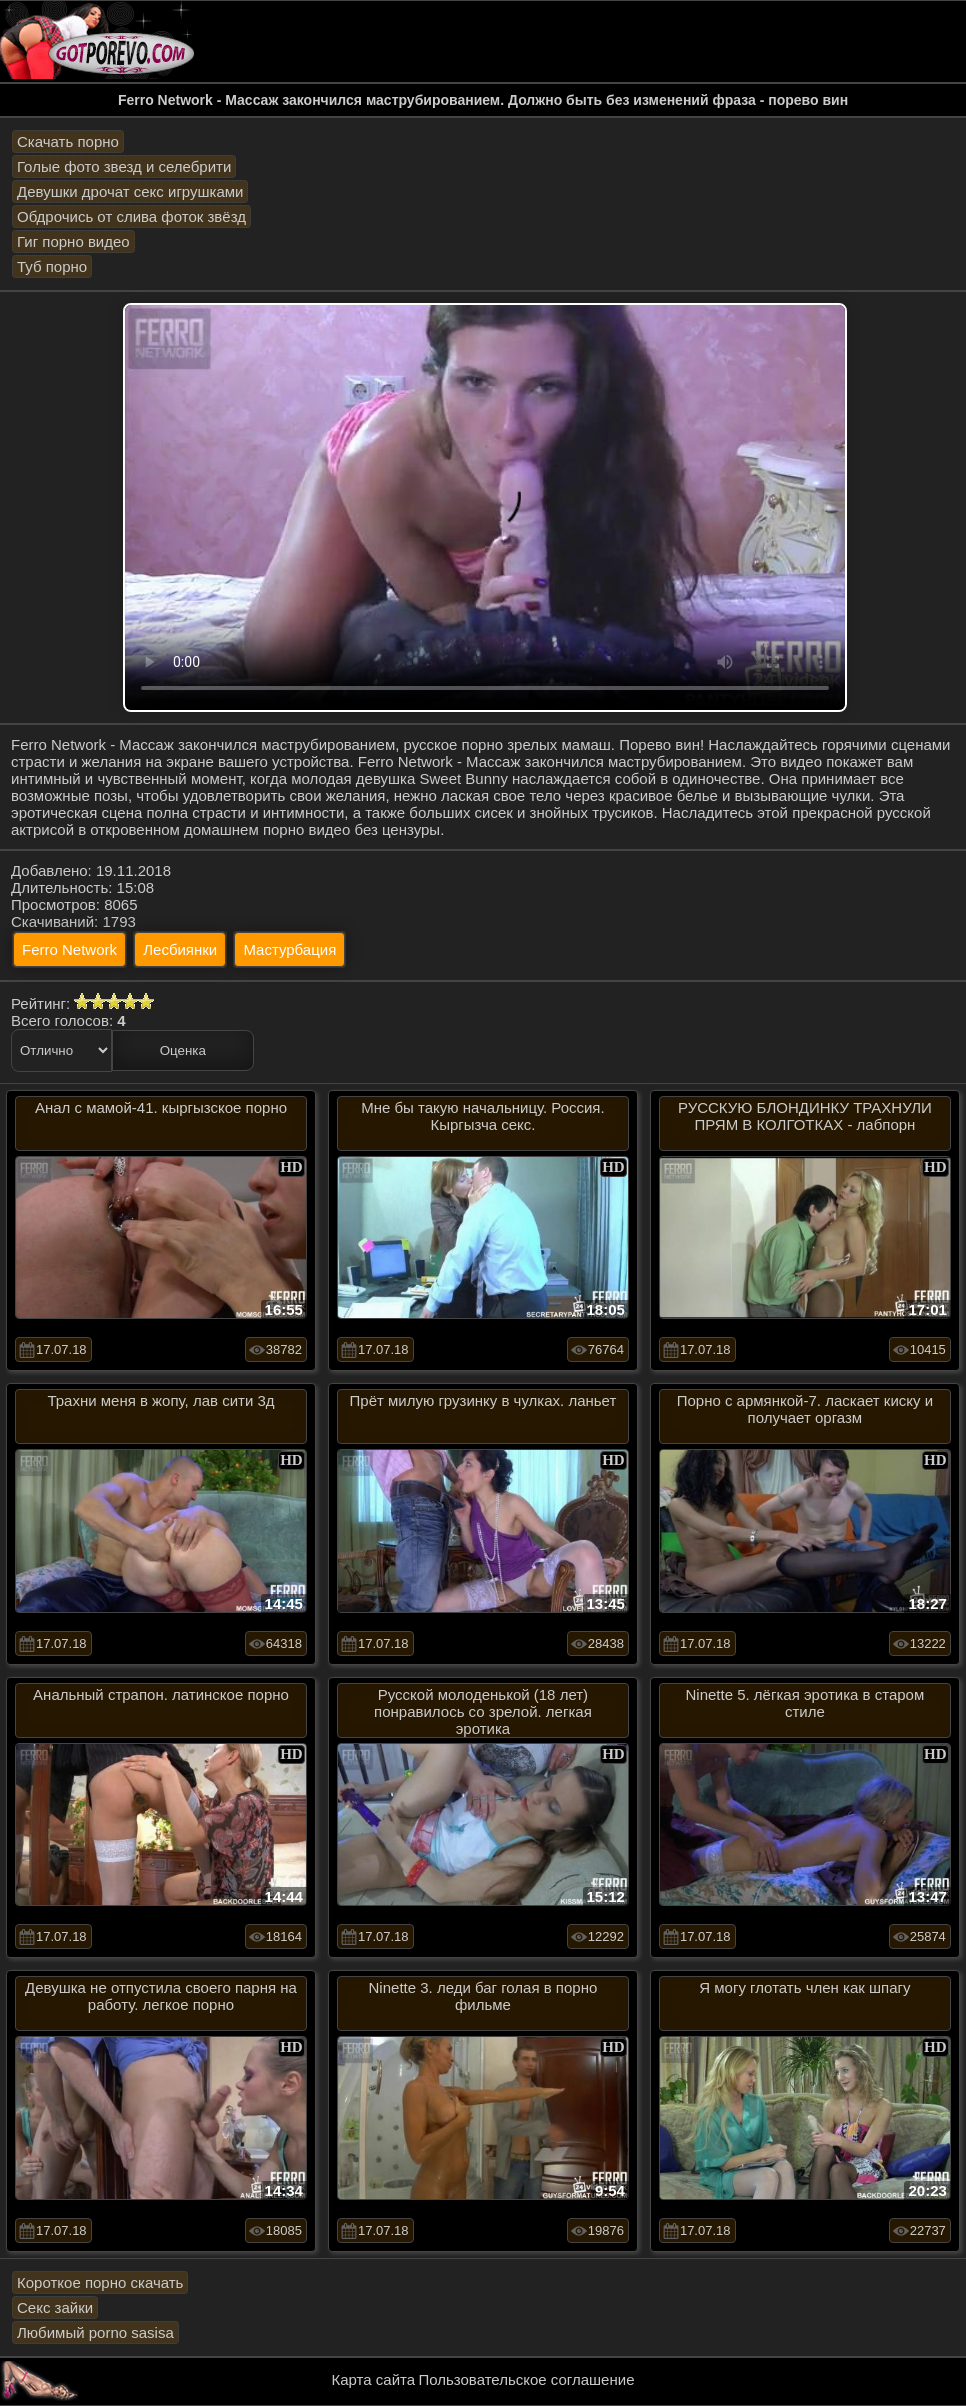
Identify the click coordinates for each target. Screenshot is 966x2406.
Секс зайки (55, 2307)
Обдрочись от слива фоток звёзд (131, 216)
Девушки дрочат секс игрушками (130, 191)
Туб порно (52, 266)
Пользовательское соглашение (526, 2379)
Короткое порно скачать (100, 2282)
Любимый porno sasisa (95, 2332)
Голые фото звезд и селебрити (124, 166)
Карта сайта (374, 2379)
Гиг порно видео (73, 241)
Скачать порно (68, 141)
